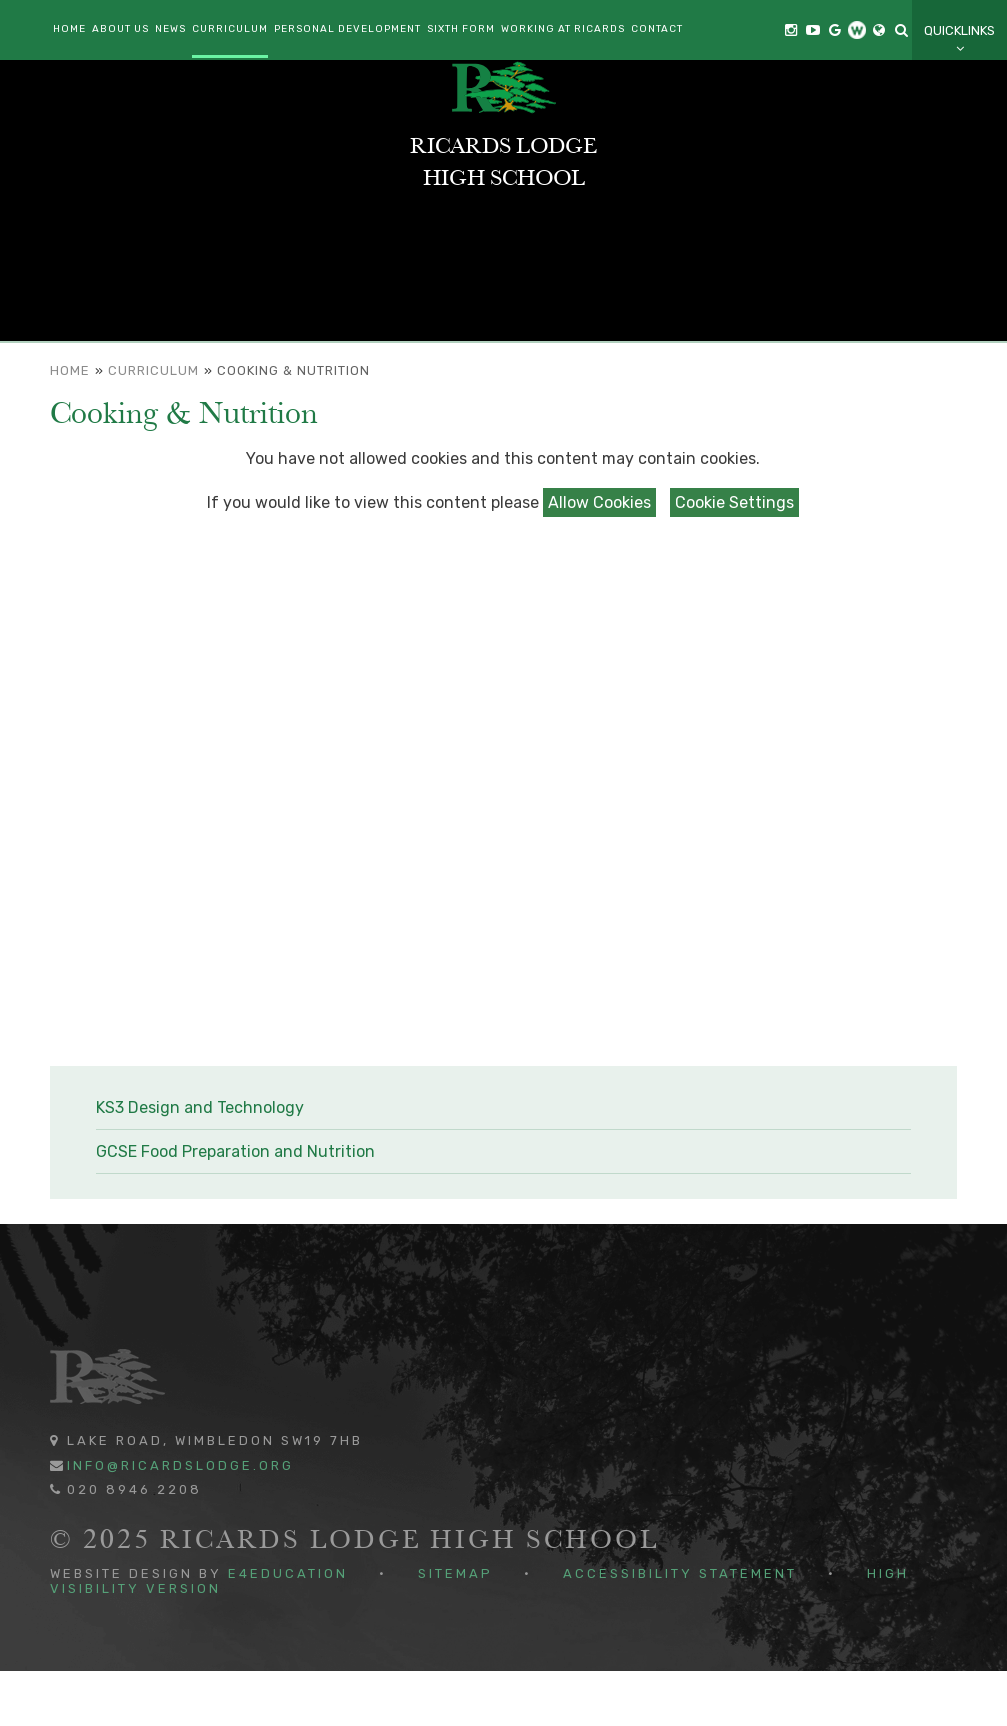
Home (70, 425)
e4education (288, 1628)
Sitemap (455, 1628)
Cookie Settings (734, 556)
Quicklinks (959, 39)
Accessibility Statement (680, 1628)
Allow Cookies (599, 556)
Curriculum (153, 425)
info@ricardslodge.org (180, 1519)
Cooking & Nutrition (293, 425)
